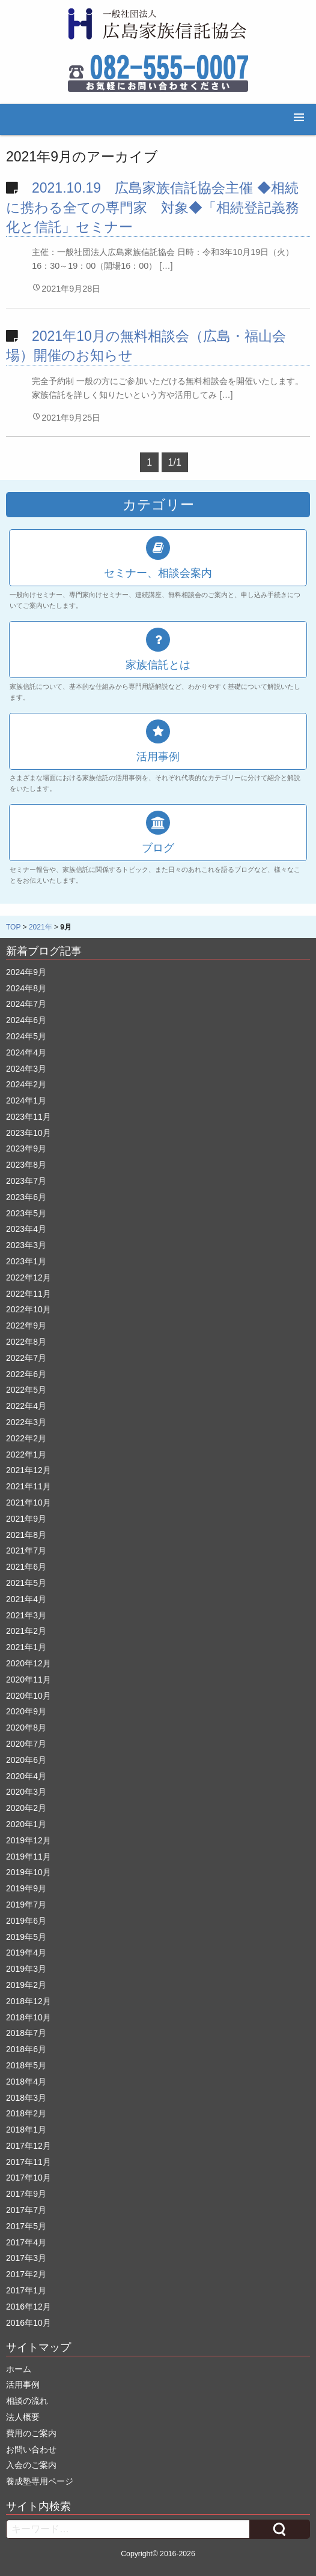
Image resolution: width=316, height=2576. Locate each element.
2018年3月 (26, 2098)
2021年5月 (26, 1583)
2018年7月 (26, 2033)
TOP (13, 927)
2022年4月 (26, 1406)
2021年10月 (28, 1502)
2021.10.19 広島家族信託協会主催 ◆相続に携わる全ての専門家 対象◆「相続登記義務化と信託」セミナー (152, 207)
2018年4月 (26, 2081)
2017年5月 (26, 2226)
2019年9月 (26, 1888)
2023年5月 (26, 1213)
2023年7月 (26, 1181)
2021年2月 (26, 1631)
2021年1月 (26, 1647)
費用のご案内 (31, 2433)
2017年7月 (26, 2210)
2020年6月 (26, 1760)
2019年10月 (28, 1872)
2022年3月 (26, 1422)
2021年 (40, 927)
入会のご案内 (31, 2465)
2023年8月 (26, 1164)
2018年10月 (28, 2017)
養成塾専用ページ (39, 2481)
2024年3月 (26, 1068)
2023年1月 (26, 1261)
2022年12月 (28, 1277)
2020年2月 (26, 1808)
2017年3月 (26, 2258)
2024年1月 (26, 1100)
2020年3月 (26, 1792)
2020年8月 (26, 1727)
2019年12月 (28, 1840)
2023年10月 (28, 1133)
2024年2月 (26, 1084)
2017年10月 (28, 2177)
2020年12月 (28, 1663)
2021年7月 (26, 1550)
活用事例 (23, 2384)
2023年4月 (26, 1229)
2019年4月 (26, 1952)
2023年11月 (28, 1116)
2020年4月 (26, 1776)
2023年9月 (26, 1148)
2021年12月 (28, 1470)
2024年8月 (26, 988)
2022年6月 (26, 1374)
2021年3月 (26, 1615)
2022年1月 (26, 1454)
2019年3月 (26, 1969)
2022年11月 (28, 1294)
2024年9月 (26, 972)
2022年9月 (26, 1325)
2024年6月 (26, 1020)
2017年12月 (28, 2146)
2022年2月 (26, 1438)
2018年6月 (26, 2049)
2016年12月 (28, 2306)
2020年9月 (26, 1711)
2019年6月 (26, 1921)
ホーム (18, 2369)
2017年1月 (26, 2290)
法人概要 (23, 2417)
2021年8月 (26, 1535)
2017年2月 (26, 2274)
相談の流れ (27, 2401)
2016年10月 (28, 2323)
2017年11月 (28, 2162)
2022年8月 (26, 1342)
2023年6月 (26, 1197)
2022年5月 (26, 1390)
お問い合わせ (31, 2449)
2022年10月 (28, 1309)
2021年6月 (26, 1567)
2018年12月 (28, 2001)
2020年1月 (26, 1824)
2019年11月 (28, 1856)
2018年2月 (26, 2113)
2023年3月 (26, 1245)
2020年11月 (28, 1679)
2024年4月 (26, 1052)
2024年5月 (26, 1036)
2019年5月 (26, 1937)
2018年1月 (26, 2129)
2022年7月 (26, 1358)
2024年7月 (26, 1004)
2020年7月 (26, 1744)
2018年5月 (26, 2065)
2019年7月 (26, 1904)
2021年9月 (26, 1519)
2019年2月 (26, 1985)
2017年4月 (26, 2242)
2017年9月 (26, 2194)
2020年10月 (28, 1696)
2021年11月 (28, 1486)
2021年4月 (26, 1599)
